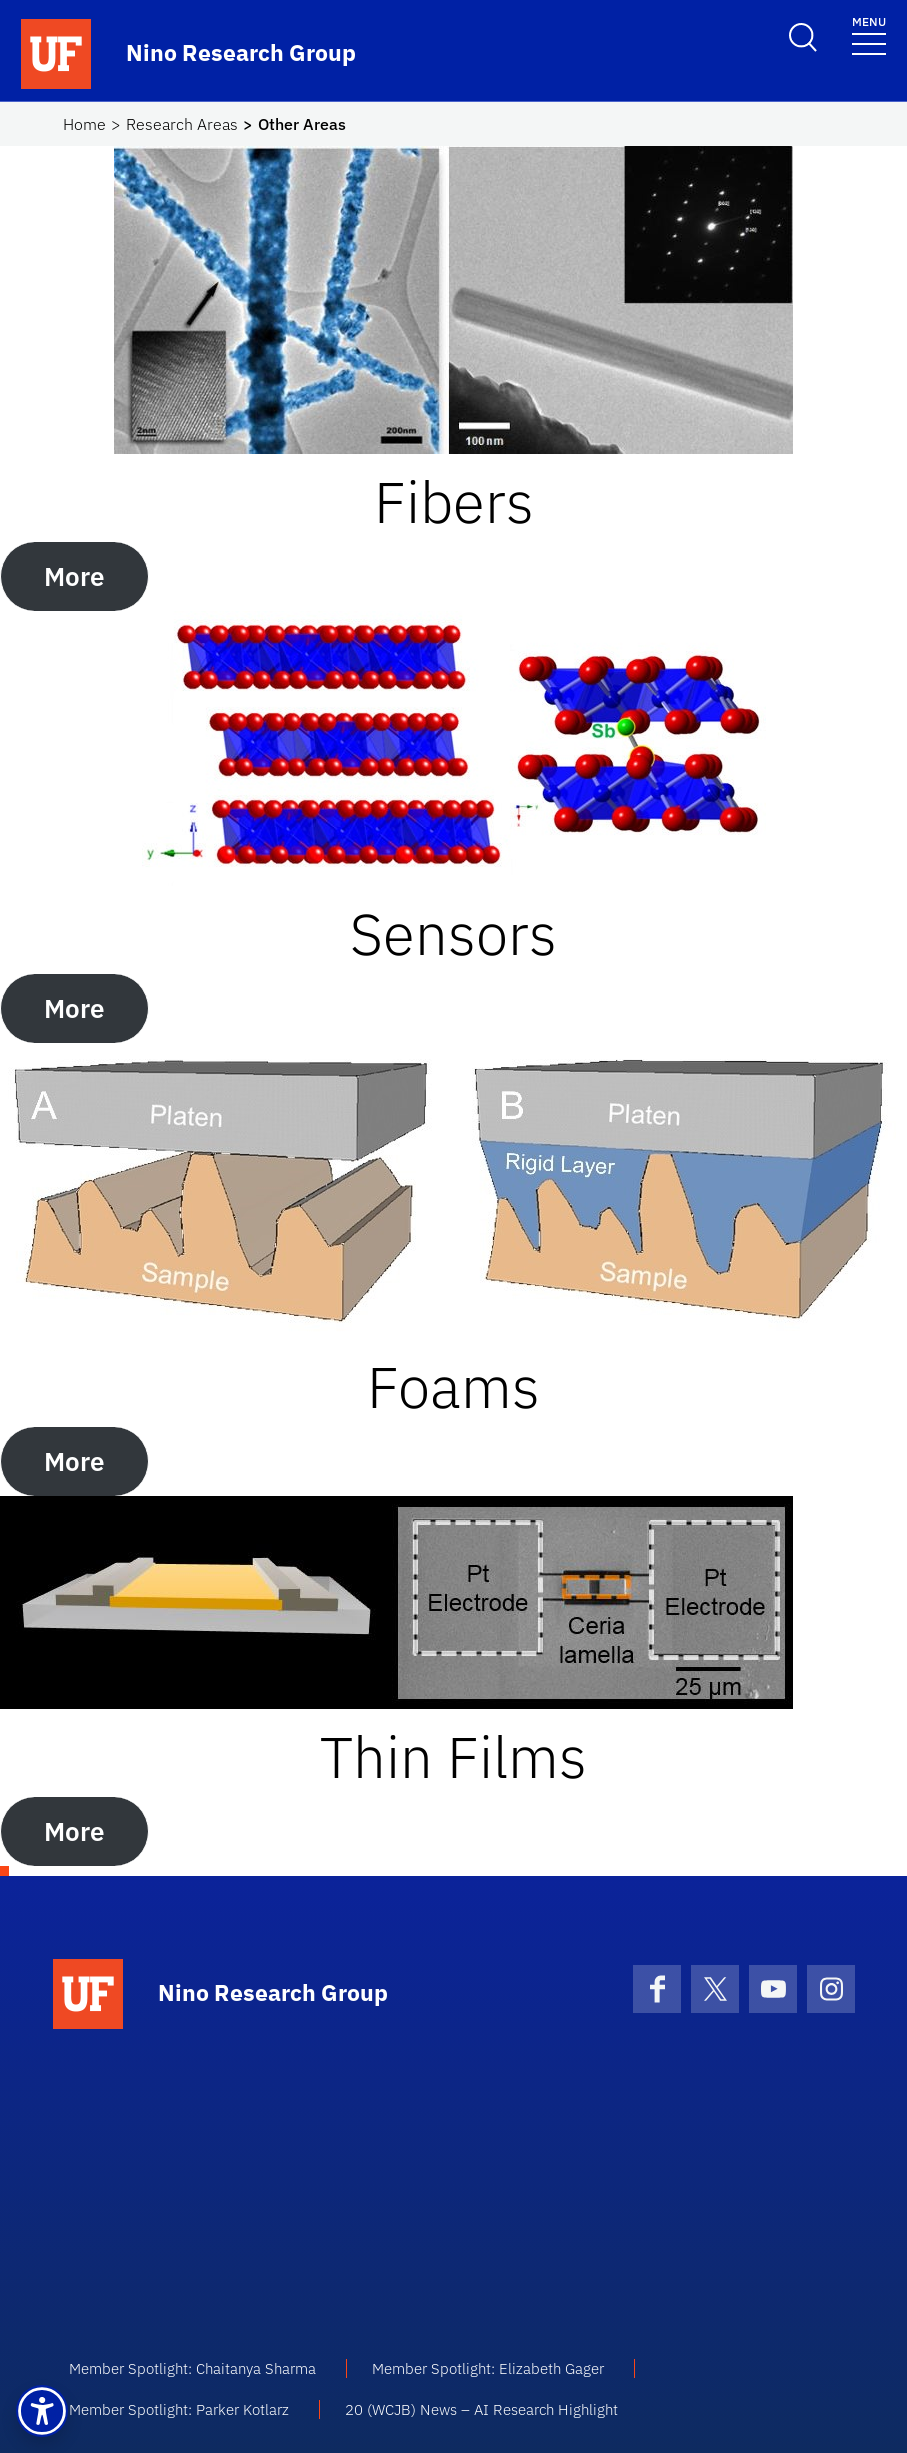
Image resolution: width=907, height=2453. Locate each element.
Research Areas (182, 124)
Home (84, 124)
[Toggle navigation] (869, 34)
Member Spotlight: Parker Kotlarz (179, 2409)
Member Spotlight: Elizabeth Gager (488, 2368)
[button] (42, 2411)
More (74, 576)
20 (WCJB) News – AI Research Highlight (481, 2409)
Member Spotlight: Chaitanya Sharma (192, 2368)
